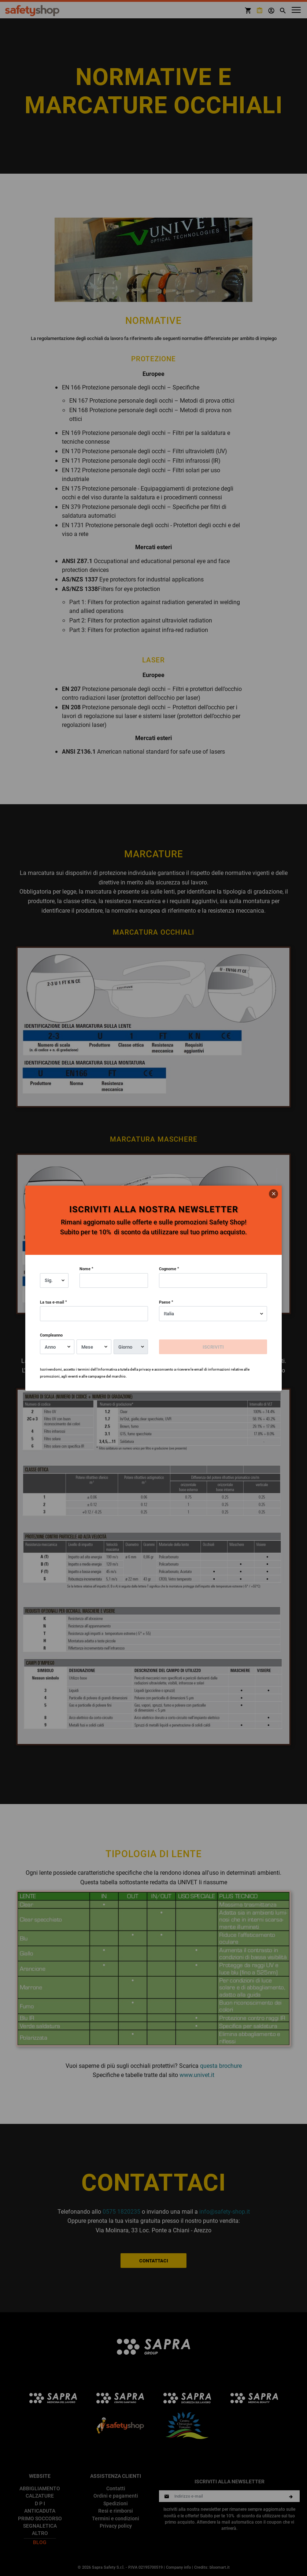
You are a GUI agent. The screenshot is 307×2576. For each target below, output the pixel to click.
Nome (84, 1268)
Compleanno (51, 1335)
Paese (164, 1302)
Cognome (167, 1268)
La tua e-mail (52, 1302)
